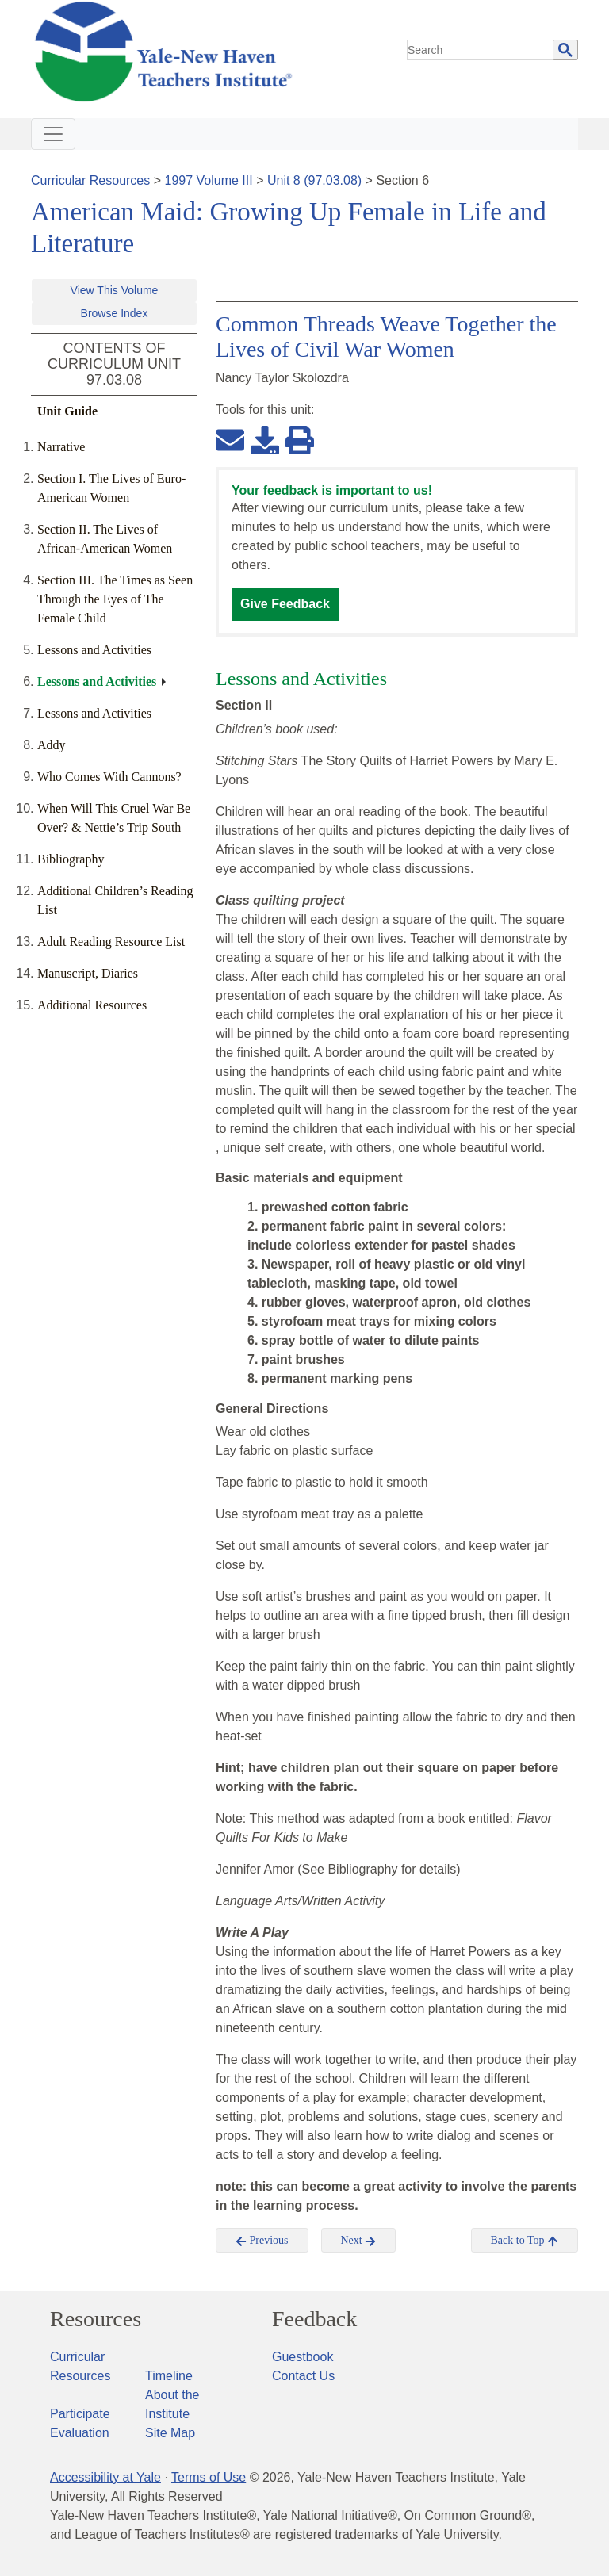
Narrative (61, 447)
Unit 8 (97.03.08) (314, 180)
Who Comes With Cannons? (109, 776)
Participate (80, 2414)
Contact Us (303, 2376)
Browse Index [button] (114, 313)
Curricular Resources (90, 180)
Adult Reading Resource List (111, 941)
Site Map (170, 2433)
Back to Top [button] (524, 2240)
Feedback (314, 2319)
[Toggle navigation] (53, 134)
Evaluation (79, 2433)
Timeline (169, 2376)
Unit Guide (67, 411)
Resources (95, 2319)
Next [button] (359, 2240)
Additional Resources (92, 1005)
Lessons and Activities (94, 649)
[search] (480, 49)
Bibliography (70, 859)
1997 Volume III (209, 180)
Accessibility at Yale (105, 2477)
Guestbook (302, 2357)
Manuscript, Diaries (87, 973)
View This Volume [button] (115, 290)
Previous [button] (262, 2240)
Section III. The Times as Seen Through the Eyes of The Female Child (115, 599)
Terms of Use (208, 2477)
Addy (51, 745)
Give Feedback (285, 604)
